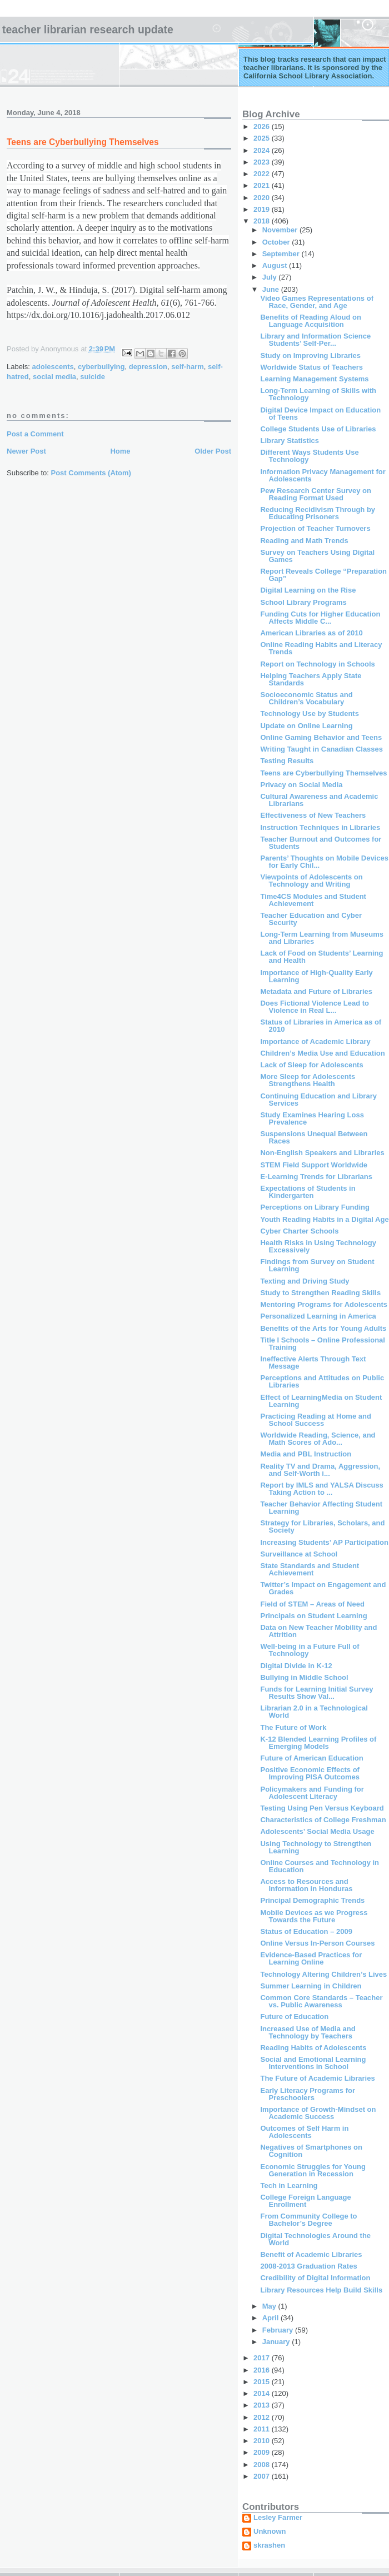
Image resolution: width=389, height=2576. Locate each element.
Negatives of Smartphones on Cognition (311, 2151)
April (271, 2318)
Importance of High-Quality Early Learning (316, 976)
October (277, 242)
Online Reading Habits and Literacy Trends (321, 648)
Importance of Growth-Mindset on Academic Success (318, 2113)
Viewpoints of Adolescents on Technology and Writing (311, 880)
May (270, 2306)
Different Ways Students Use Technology (309, 456)
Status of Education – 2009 (306, 1931)
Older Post (212, 451)
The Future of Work (293, 1727)
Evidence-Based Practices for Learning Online (311, 1958)
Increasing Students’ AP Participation (324, 1542)
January (277, 2342)
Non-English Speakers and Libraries (322, 1152)
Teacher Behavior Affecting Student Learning (321, 1507)
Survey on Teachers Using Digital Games (317, 556)
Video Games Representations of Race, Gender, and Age (316, 302)
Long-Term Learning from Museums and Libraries (321, 938)
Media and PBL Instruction (305, 1454)
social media (54, 376)
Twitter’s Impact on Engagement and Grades (323, 1588)
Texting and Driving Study (304, 1281)
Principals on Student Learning (313, 1616)
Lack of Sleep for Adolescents (311, 1065)
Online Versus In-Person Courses (317, 1943)
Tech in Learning (288, 2185)
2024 (262, 150)
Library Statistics (289, 440)
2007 (262, 2476)
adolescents (53, 366)
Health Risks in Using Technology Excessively (318, 1246)
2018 (262, 221)
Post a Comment (35, 434)
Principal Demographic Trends (312, 1900)
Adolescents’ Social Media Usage (317, 1831)
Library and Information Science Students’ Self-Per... (315, 339)
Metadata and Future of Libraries (316, 991)
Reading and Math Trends (304, 540)
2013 (262, 2405)
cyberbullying (101, 366)
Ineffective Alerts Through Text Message (313, 1362)
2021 (262, 185)
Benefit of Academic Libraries (311, 2254)
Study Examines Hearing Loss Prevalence (311, 1118)
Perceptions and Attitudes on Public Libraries (322, 1381)
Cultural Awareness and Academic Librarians (319, 800)
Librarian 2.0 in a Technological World (313, 1711)
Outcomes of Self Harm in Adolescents (304, 2132)
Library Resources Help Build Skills (321, 2290)
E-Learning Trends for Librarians (316, 1176)
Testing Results (286, 761)
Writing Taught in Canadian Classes (321, 749)
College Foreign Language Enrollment (305, 2201)
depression (148, 366)
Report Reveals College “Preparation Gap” (323, 575)
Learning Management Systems (314, 379)
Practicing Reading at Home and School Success (315, 1420)
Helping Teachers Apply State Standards (310, 679)
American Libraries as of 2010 (311, 633)
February (278, 2330)
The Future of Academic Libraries (317, 2078)
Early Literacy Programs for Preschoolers (307, 2094)
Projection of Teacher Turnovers (315, 528)
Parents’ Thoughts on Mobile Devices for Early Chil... (324, 861)
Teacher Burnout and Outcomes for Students (320, 843)
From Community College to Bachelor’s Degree (308, 2219)
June (271, 289)
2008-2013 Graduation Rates (308, 2266)
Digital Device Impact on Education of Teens (320, 413)
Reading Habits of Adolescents (313, 2047)
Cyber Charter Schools (299, 1231)
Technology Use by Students (309, 713)
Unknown (269, 2531)
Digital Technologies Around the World (315, 2239)
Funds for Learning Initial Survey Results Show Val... (316, 1692)
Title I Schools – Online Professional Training (322, 1343)
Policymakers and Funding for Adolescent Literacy (311, 1793)
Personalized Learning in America (318, 1316)
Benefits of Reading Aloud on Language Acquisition (310, 321)
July (270, 277)
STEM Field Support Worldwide (313, 1165)
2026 (262, 126)
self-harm (187, 366)
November (281, 230)
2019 (262, 209)
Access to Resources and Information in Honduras (306, 1885)
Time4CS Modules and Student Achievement (313, 900)
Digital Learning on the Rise (308, 590)
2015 (262, 2382)
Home (120, 451)
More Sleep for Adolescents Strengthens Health (307, 1080)
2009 (262, 2452)
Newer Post (26, 451)
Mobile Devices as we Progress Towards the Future (313, 1916)
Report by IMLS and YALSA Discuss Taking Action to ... (321, 1488)
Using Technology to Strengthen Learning (315, 1847)
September (282, 254)
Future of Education (294, 2016)
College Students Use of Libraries (318, 429)
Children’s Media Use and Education (322, 1053)
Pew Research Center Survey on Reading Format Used (315, 494)
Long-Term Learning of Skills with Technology (318, 394)
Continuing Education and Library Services (318, 1099)
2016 (262, 2370)
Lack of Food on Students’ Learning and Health (321, 956)
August (275, 265)
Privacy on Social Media (301, 784)
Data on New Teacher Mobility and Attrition (318, 1631)
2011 (262, 2429)
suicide (92, 376)
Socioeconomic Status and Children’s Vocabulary (306, 698)
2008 (262, 2464)
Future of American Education (311, 1758)
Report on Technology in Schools (317, 664)
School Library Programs (303, 602)
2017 (262, 2358)
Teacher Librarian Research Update (87, 29)
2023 (262, 162)
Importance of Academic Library (315, 1041)
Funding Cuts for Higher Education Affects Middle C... (320, 617)
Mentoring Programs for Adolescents (323, 1304)
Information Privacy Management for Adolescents (322, 475)
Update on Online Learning (306, 726)
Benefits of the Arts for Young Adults (323, 1328)
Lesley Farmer (277, 2518)
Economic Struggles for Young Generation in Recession (312, 2170)
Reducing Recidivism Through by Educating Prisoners (317, 513)
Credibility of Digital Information (315, 2278)
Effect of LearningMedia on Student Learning (321, 1401)
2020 (262, 197)
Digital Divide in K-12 (296, 1666)
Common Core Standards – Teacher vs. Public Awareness (321, 2001)
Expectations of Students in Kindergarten (307, 1192)
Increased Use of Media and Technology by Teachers (307, 2032)
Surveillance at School (298, 1554)
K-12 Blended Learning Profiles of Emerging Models (318, 1743)
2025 (262, 138)
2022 (262, 174)
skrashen (269, 2545)
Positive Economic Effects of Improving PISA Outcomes (310, 1773)
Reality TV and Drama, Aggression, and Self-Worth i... (320, 1470)
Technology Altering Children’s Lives (323, 1974)
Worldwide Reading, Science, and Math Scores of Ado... (317, 1438)
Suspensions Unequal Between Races (313, 1137)
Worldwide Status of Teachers (311, 367)
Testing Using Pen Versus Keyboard (321, 1808)
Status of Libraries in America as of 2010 (320, 1025)
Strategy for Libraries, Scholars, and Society (322, 1526)
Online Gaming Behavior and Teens (321, 737)
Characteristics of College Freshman (323, 1820)
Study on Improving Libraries (310, 355)
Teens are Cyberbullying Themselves (323, 773)
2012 (262, 2417)
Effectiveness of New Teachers (313, 815)
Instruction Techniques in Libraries (320, 827)
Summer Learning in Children (310, 1986)
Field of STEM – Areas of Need (312, 1604)
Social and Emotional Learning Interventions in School (313, 2063)
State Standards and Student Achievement (309, 1569)
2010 (262, 2440)
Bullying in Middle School (304, 1677)
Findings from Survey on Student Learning (317, 1265)
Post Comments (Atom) (91, 473)
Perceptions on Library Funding (314, 1207)
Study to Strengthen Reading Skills (320, 1293)
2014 (262, 2393)
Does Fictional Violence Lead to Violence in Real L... (314, 1007)
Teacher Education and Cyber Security (311, 919)
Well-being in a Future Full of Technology (309, 1650)
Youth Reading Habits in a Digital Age (324, 1219)
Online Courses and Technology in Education (319, 1866)
